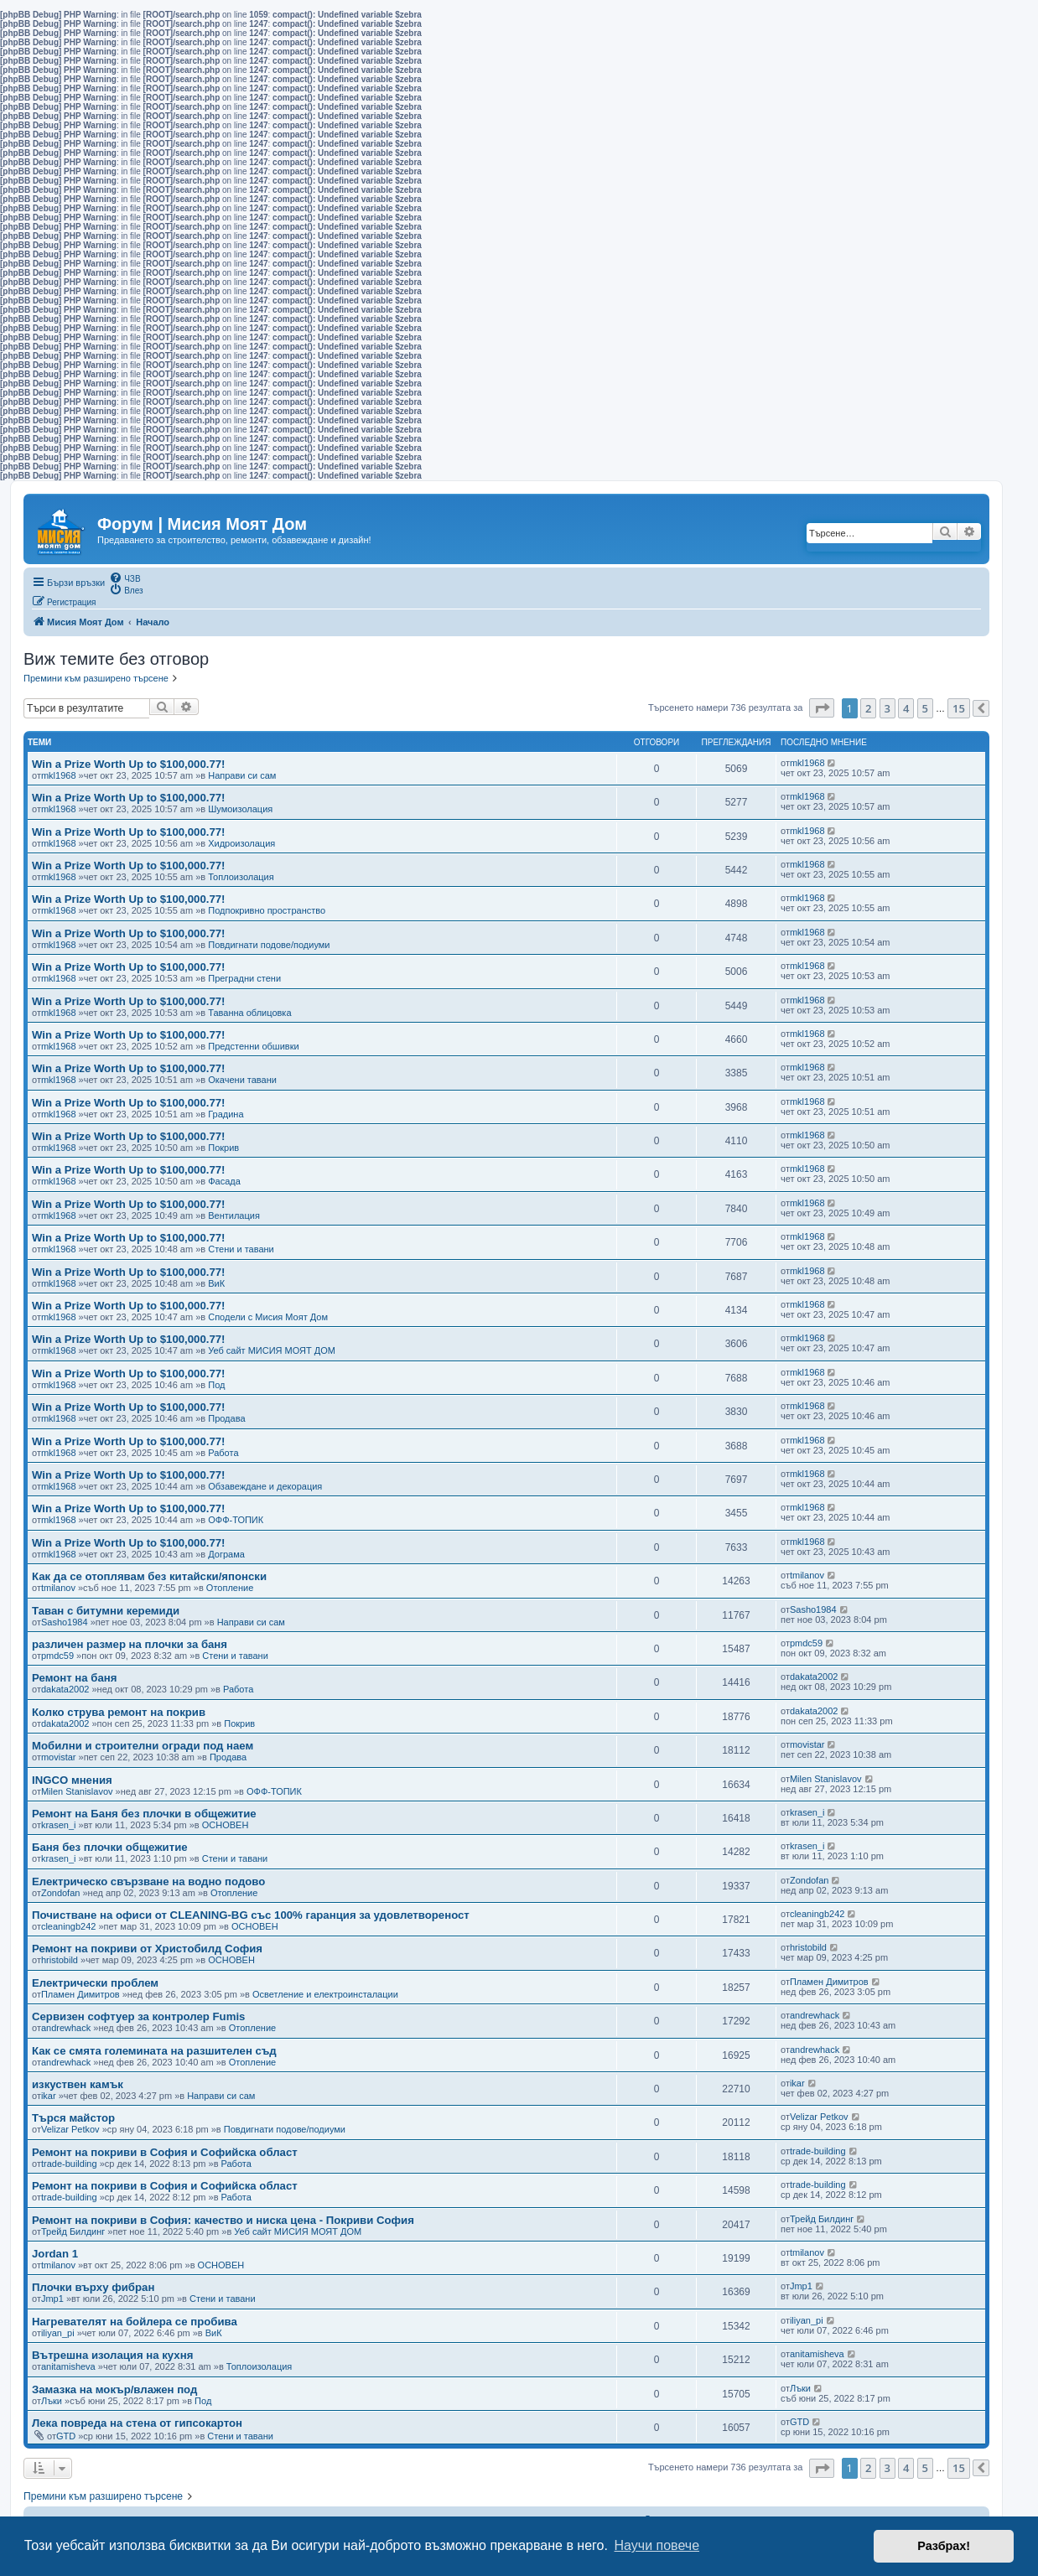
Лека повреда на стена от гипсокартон (137, 2423)
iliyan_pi (58, 2333)
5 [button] (925, 708)
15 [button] (958, 708)
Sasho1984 (64, 1622)
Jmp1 (52, 2299)
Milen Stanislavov (77, 1791)
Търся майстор (73, 2118)
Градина (225, 1114)
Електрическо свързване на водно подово (148, 1881)
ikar (48, 2096)
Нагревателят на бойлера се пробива (134, 2321)
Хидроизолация (241, 843)
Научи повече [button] (657, 2545)
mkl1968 (58, 775)
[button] (821, 708)
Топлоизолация (240, 877)
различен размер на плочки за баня (129, 1644)
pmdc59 (57, 1656)
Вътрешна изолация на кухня (112, 2355)
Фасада (224, 1181)
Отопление (229, 1588)
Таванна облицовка (249, 1013)
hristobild (59, 1960)
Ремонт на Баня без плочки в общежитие (144, 1813)
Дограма (226, 1554)
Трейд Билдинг (73, 2231)
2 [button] (868, 708)
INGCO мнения (72, 1780)
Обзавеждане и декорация (265, 1486)
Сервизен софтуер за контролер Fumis (138, 2016)
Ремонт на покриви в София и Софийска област (165, 2152)
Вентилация (234, 1215)
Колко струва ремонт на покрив (118, 1712)
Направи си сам (242, 775)
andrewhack (66, 2028)
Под (216, 1385)
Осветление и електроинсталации (325, 1994)
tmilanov (58, 1588)
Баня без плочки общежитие (110, 1847)
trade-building (69, 2164)
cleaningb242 (68, 1926)
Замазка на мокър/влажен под (114, 2389)
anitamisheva (68, 2366)
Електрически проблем (95, 1983)
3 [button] (887, 708)
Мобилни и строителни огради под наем (142, 1745)
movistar (58, 1757)
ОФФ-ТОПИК (235, 1520)
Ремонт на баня (74, 1678)
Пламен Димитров (80, 1994)
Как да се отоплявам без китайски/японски (149, 1576)
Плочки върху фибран (93, 2287)
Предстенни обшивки (253, 1046)
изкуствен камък (77, 2084)
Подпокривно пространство (266, 910)
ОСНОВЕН (225, 1825)
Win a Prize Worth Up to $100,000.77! (129, 764)
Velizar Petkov (70, 2129)
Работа (223, 1453)
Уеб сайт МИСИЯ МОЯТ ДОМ (271, 1350)
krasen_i (58, 1825)
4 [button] (906, 708)
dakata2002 (65, 1689)
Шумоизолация (240, 809)
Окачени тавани (242, 1080)
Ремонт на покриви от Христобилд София (147, 1948)
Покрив (223, 1148)
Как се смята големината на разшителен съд (154, 2051)
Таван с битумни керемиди (105, 1610)
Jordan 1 (55, 2253)
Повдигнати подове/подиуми (269, 945)
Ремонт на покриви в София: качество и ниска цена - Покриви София (223, 2220)
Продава (226, 1418)
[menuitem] (124, 577)
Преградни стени (244, 978)
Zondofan (60, 1893)
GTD (65, 2436)
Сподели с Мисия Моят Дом (268, 1317)
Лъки (51, 2401)
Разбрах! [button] (943, 2546)
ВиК (216, 1283)
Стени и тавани (241, 1249)
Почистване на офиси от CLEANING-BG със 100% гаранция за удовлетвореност (251, 1915)
